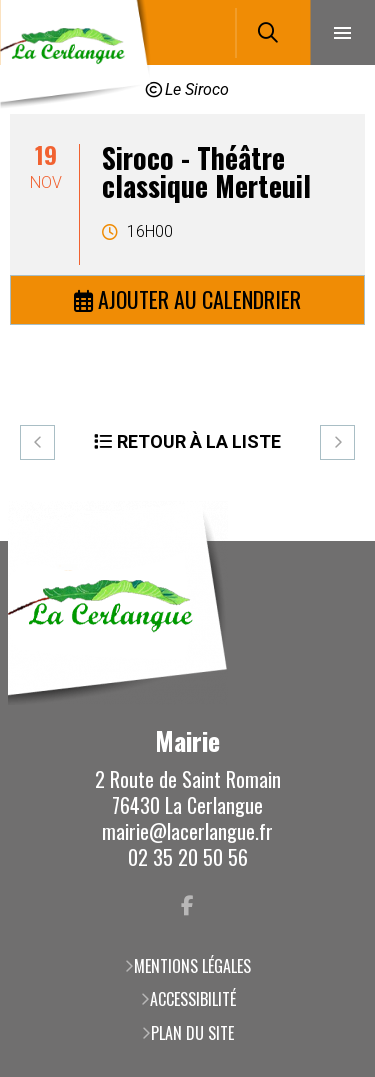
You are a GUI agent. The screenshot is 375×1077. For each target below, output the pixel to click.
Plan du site (192, 1033)
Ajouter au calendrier (199, 299)
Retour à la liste (199, 441)
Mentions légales (192, 966)
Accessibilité (193, 999)
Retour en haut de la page (330, 541)
